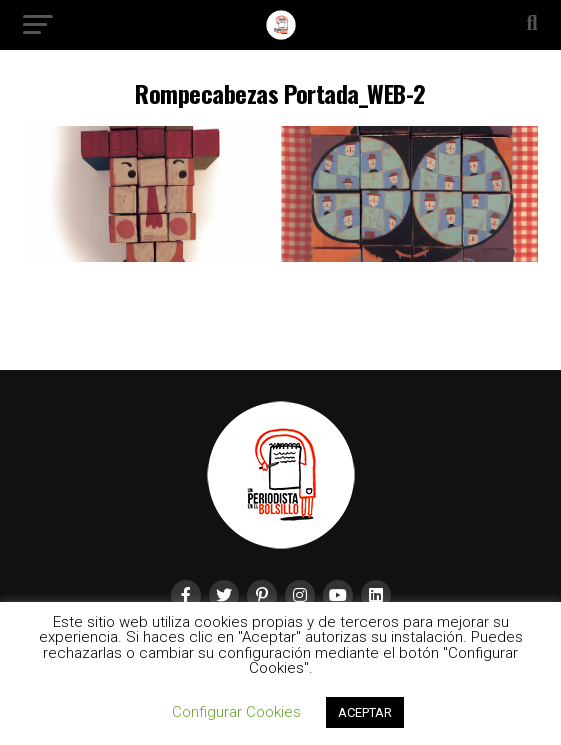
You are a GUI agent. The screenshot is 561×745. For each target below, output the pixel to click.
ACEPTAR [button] (365, 712)
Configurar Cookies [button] (236, 712)
